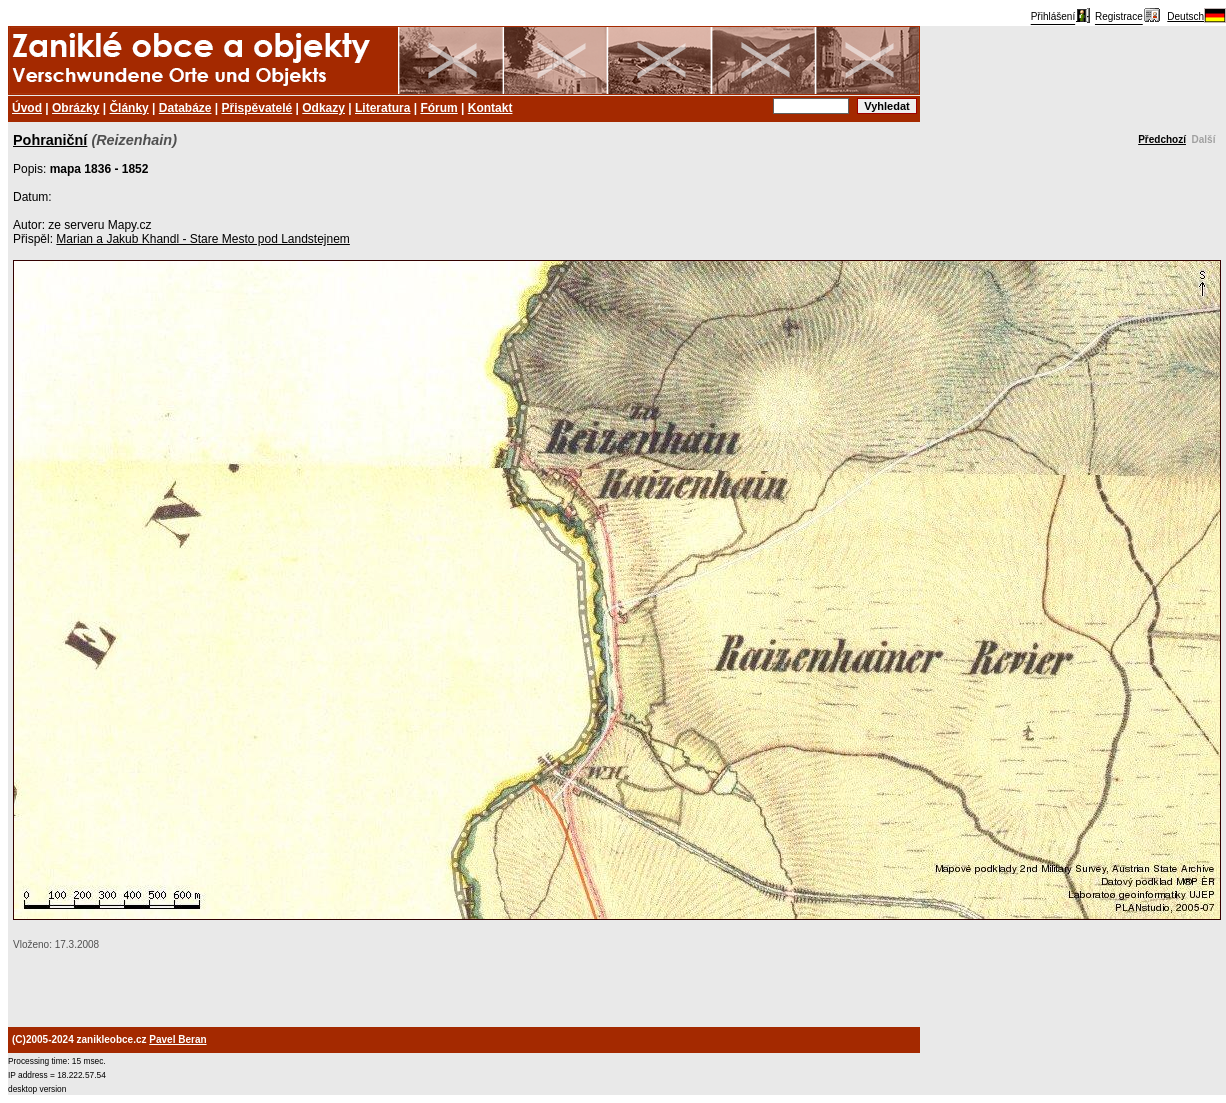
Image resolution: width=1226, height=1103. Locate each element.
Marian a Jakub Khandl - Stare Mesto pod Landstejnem (203, 239)
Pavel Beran (177, 1039)
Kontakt (490, 108)
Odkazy (323, 108)
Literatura (382, 108)
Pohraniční (50, 140)
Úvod (27, 108)
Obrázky (75, 108)
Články (128, 108)
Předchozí (1162, 139)
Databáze (185, 108)
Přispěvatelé (257, 108)
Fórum (438, 108)
